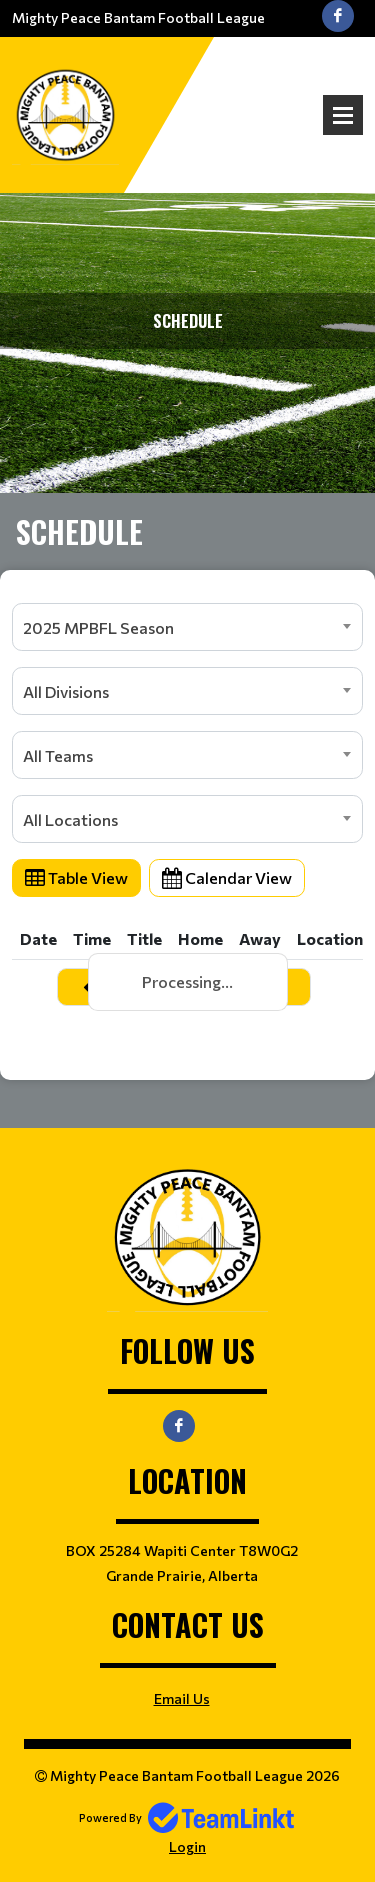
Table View (76, 877)
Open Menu (343, 115)
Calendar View (227, 877)
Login (187, 1846)
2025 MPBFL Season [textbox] (98, 627)
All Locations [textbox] (70, 819)
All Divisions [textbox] (66, 691)
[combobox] (187, 627)
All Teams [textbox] (58, 755)
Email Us (182, 1698)
